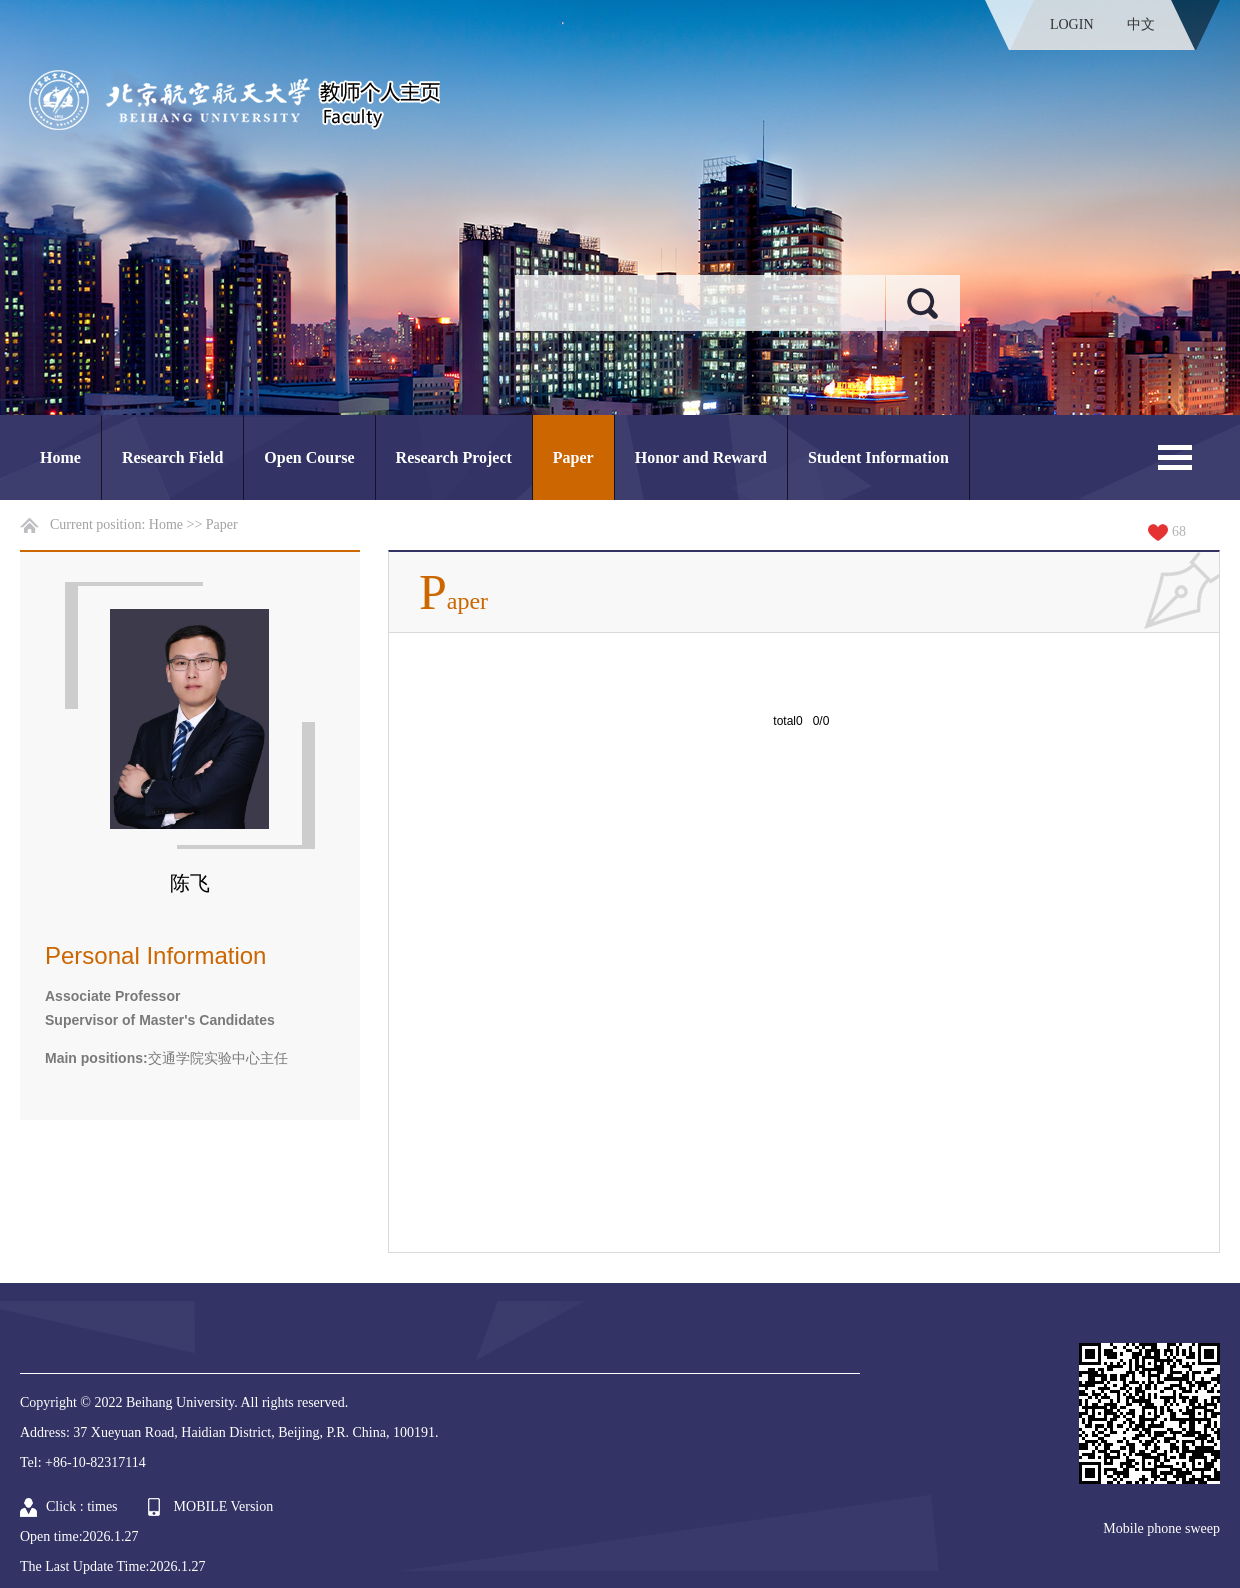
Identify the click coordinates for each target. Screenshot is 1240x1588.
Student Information (878, 457)
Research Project (454, 457)
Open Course (309, 457)
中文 (1141, 24)
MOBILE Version (224, 1506)
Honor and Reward (701, 457)
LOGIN (1072, 24)
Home (60, 457)
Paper (573, 457)
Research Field (172, 457)
